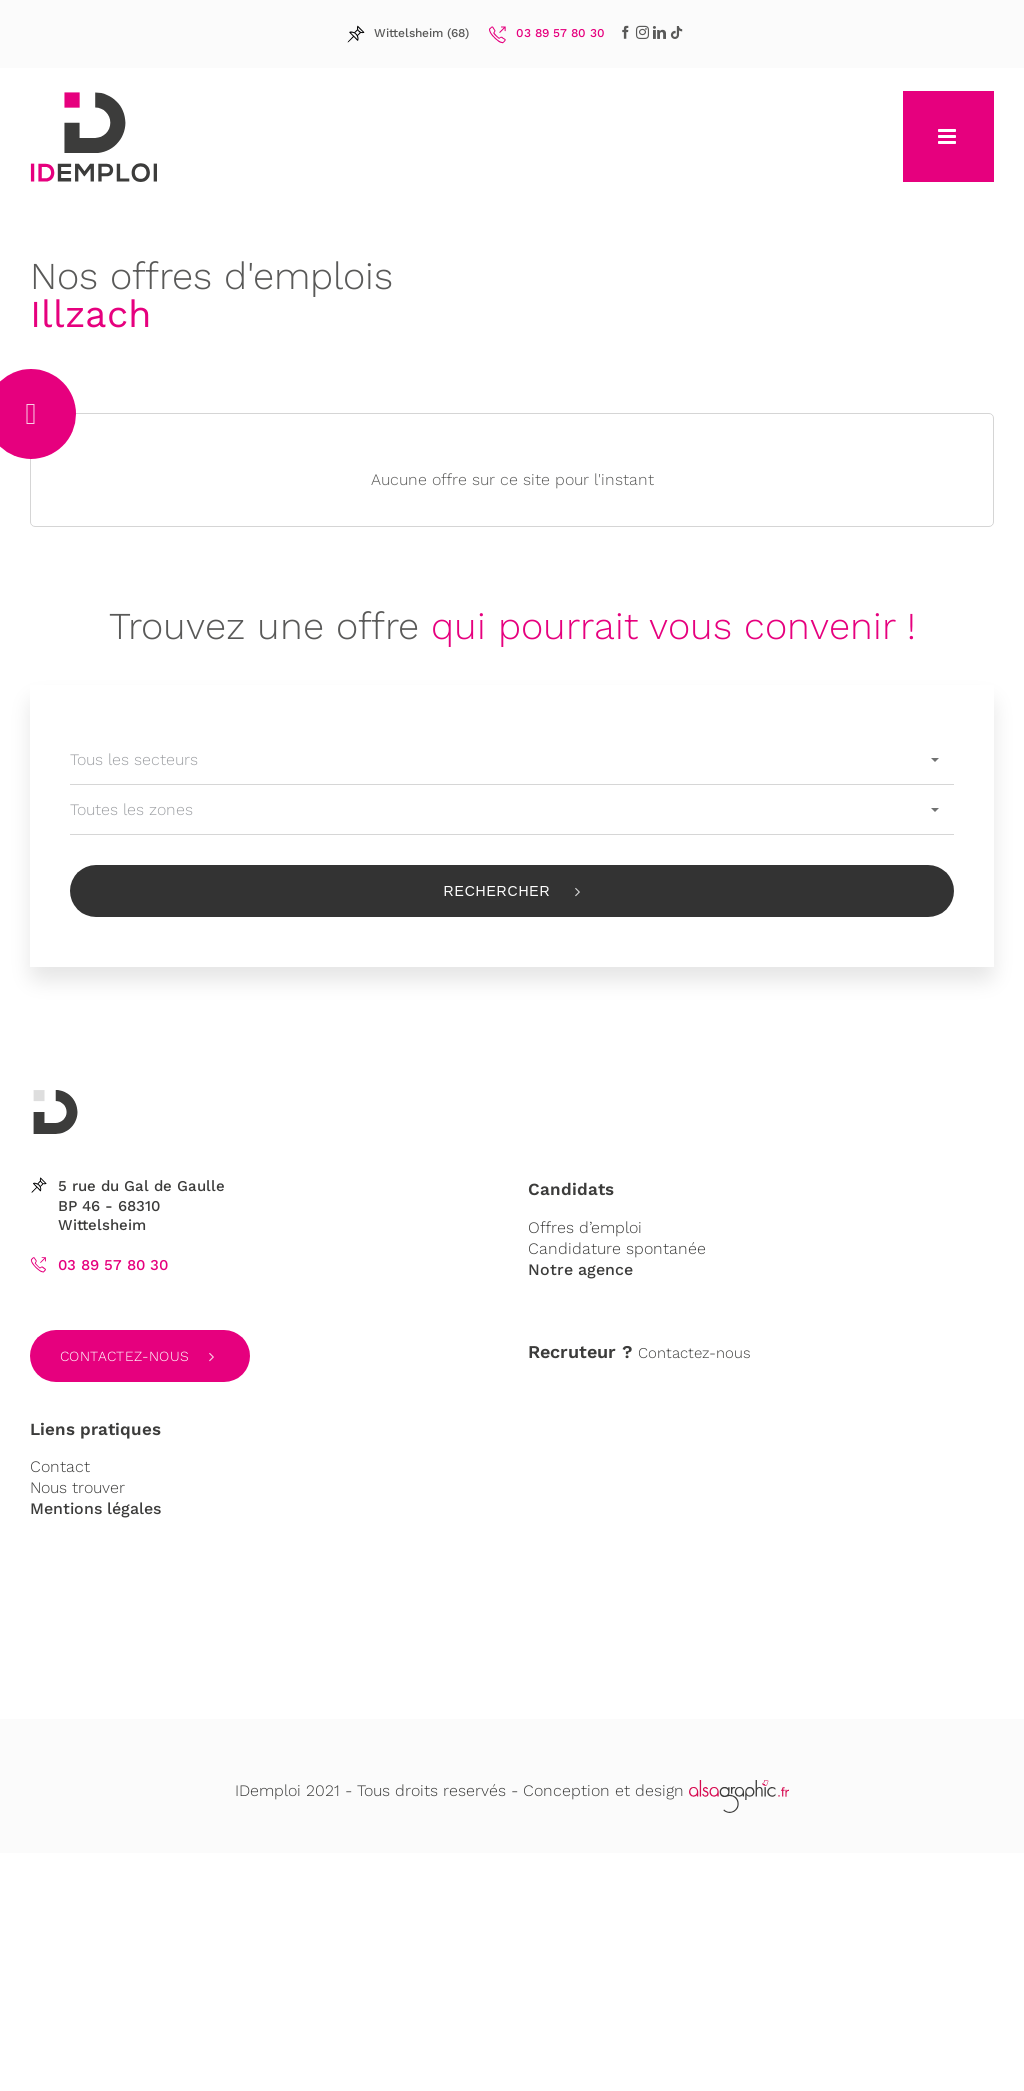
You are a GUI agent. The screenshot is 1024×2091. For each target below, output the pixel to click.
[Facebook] (625, 32)
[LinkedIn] (642, 32)
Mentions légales (95, 1508)
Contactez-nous (125, 1356)
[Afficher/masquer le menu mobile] (948, 136)
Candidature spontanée (617, 1248)
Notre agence (580, 1269)
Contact (60, 1466)
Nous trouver (77, 1487)
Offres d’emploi (585, 1227)
